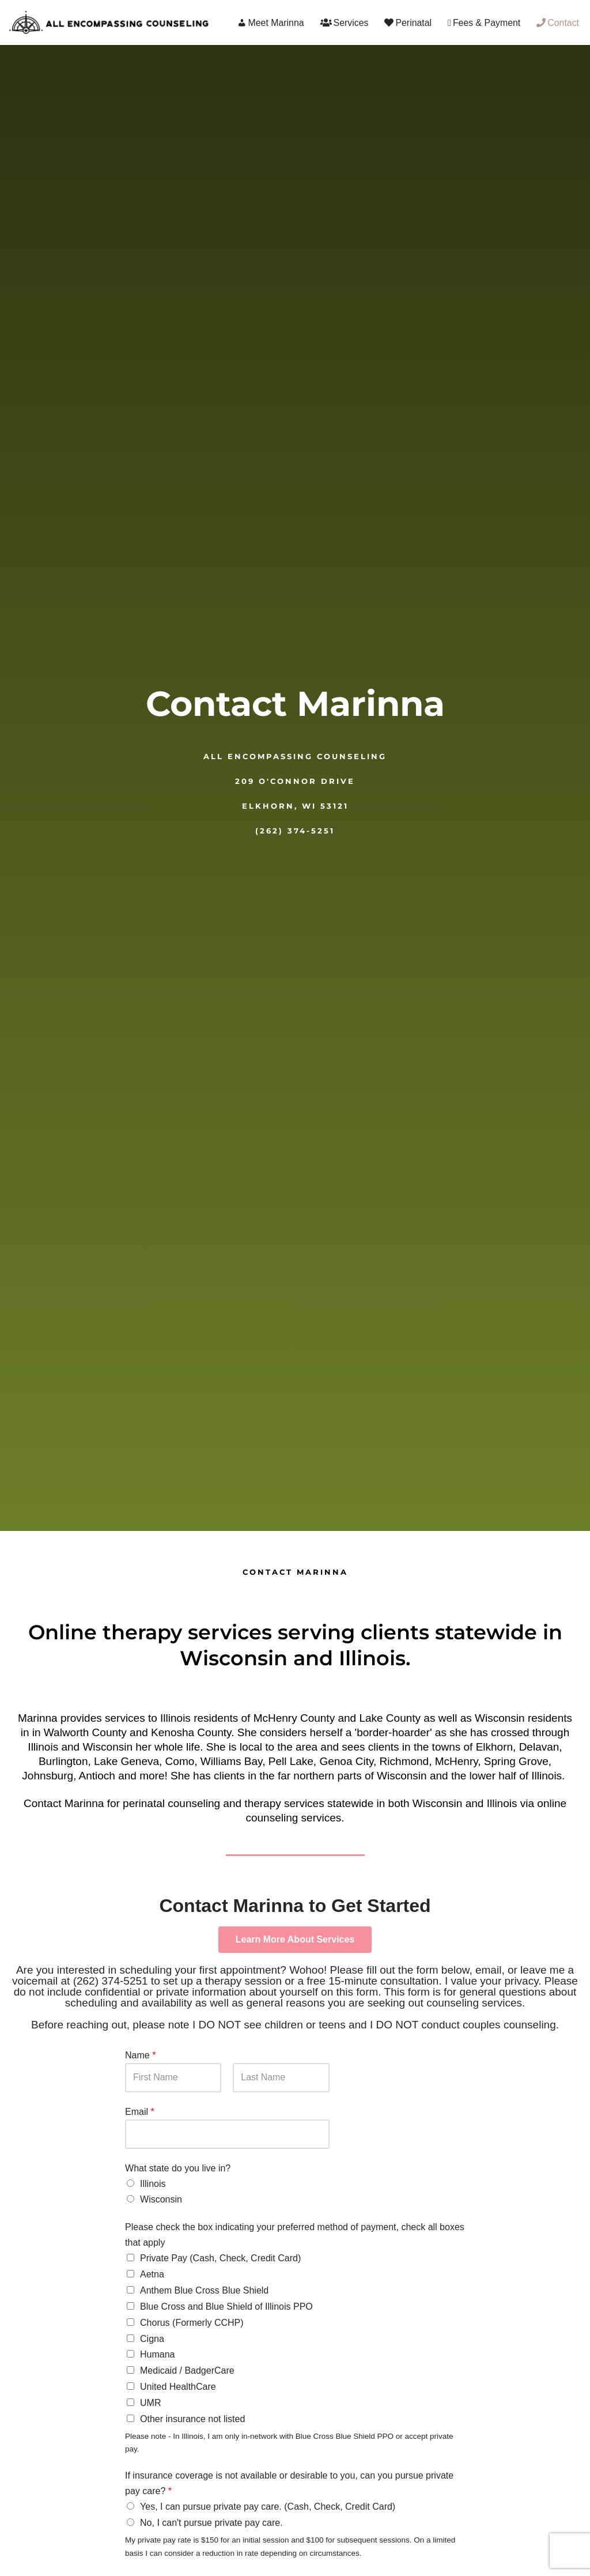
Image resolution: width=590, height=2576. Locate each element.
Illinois (152, 2184)
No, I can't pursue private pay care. (211, 2519)
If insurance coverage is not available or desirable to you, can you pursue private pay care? (289, 2479)
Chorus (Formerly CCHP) (192, 2321)
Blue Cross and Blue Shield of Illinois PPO (226, 2305)
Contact (557, 23)
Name (140, 2055)
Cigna (152, 2336)
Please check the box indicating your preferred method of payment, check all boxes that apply (294, 2234)
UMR (150, 2399)
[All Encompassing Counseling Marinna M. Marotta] (109, 22)
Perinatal (407, 23)
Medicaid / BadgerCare (187, 2368)
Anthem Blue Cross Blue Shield (204, 2290)
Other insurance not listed (192, 2415)
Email (139, 2112)
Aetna (152, 2274)
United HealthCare (178, 2384)
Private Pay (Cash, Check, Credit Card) (220, 2259)
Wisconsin (161, 2200)
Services (343, 23)
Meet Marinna (268, 23)
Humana (157, 2353)
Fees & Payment (483, 23)
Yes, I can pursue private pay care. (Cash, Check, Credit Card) (267, 2503)
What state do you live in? (177, 2169)
